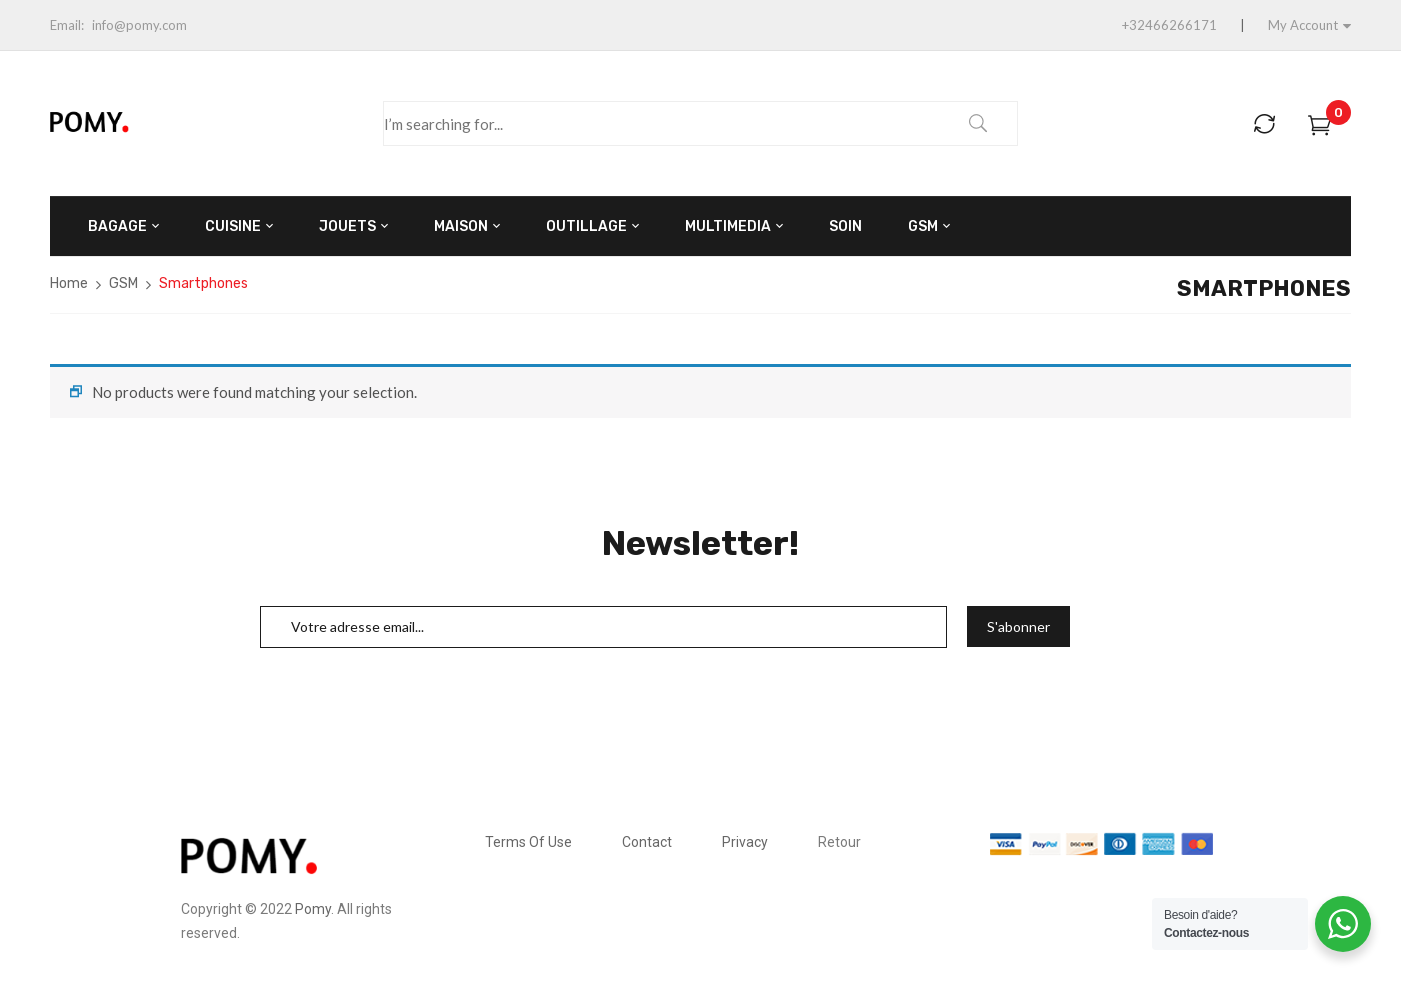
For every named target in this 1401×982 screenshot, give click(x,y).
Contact (647, 842)
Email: (67, 25)
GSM (123, 283)
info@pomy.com (139, 25)
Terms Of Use (528, 842)
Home (69, 283)
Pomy (313, 909)
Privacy (745, 842)
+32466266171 (1169, 25)
